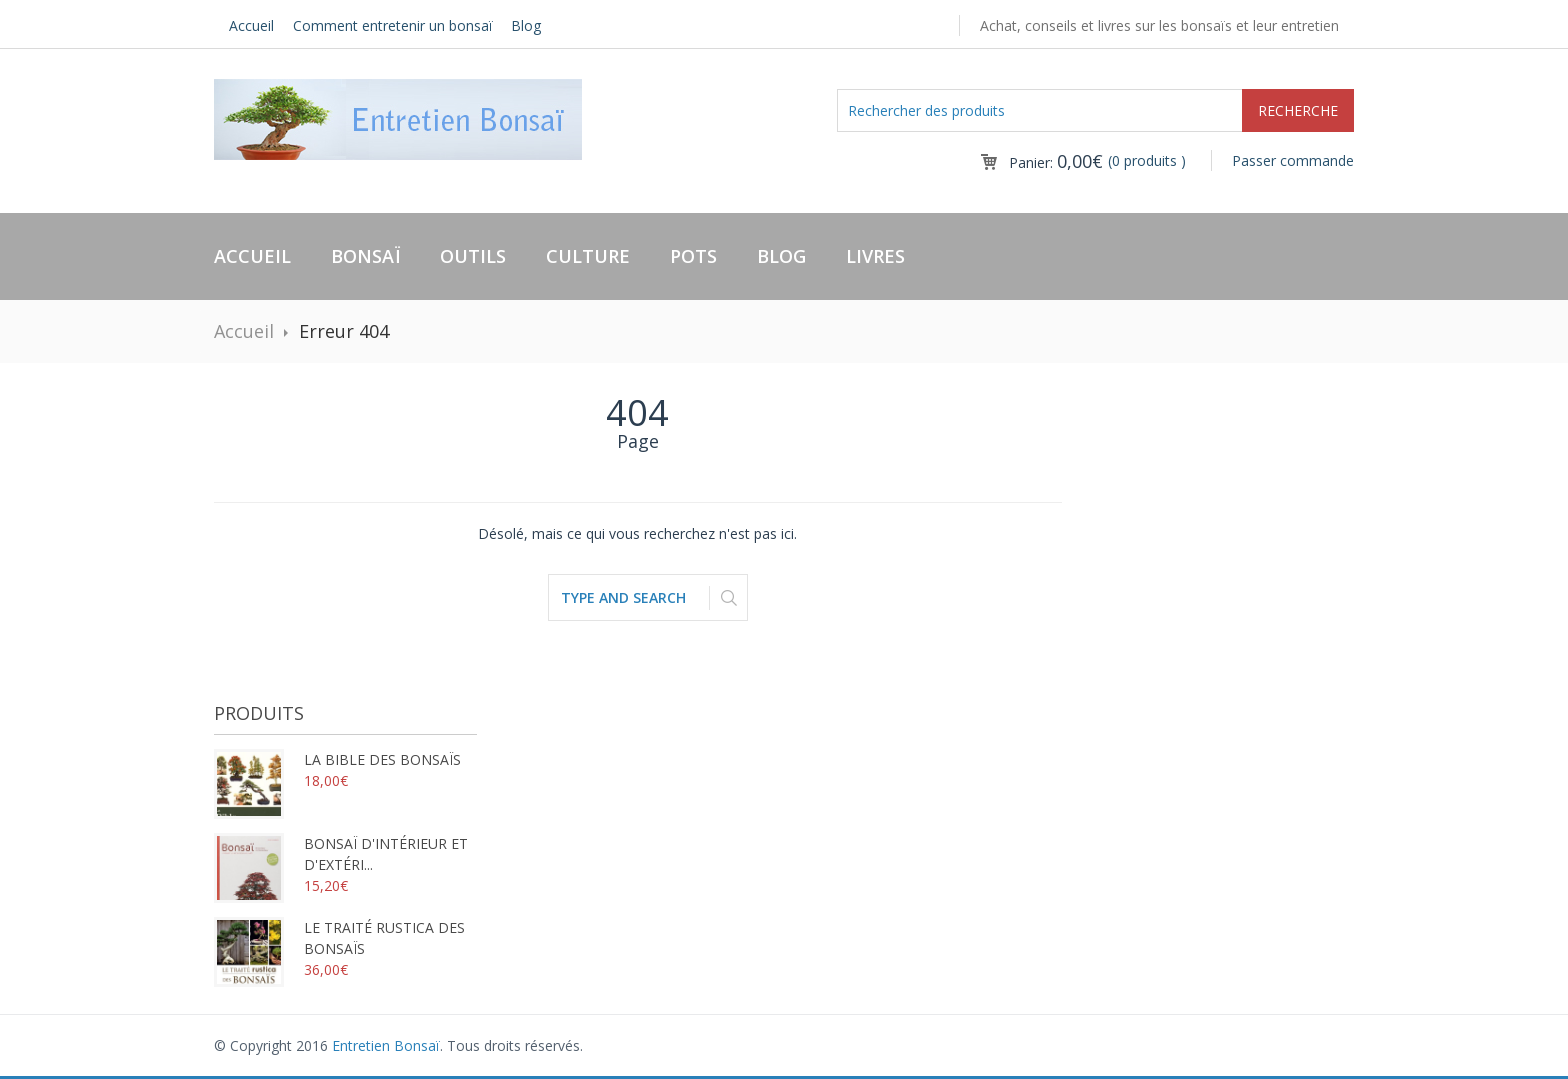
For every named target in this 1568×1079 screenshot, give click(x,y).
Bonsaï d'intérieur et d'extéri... (341, 854)
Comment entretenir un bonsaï (393, 25)
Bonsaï (365, 256)
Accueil (251, 25)
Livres (875, 256)
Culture (588, 256)
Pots (693, 256)
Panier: (1056, 162)
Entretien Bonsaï (386, 1045)
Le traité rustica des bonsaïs (339, 938)
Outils (473, 256)
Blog (526, 25)
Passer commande (1293, 160)
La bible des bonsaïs (337, 759)
